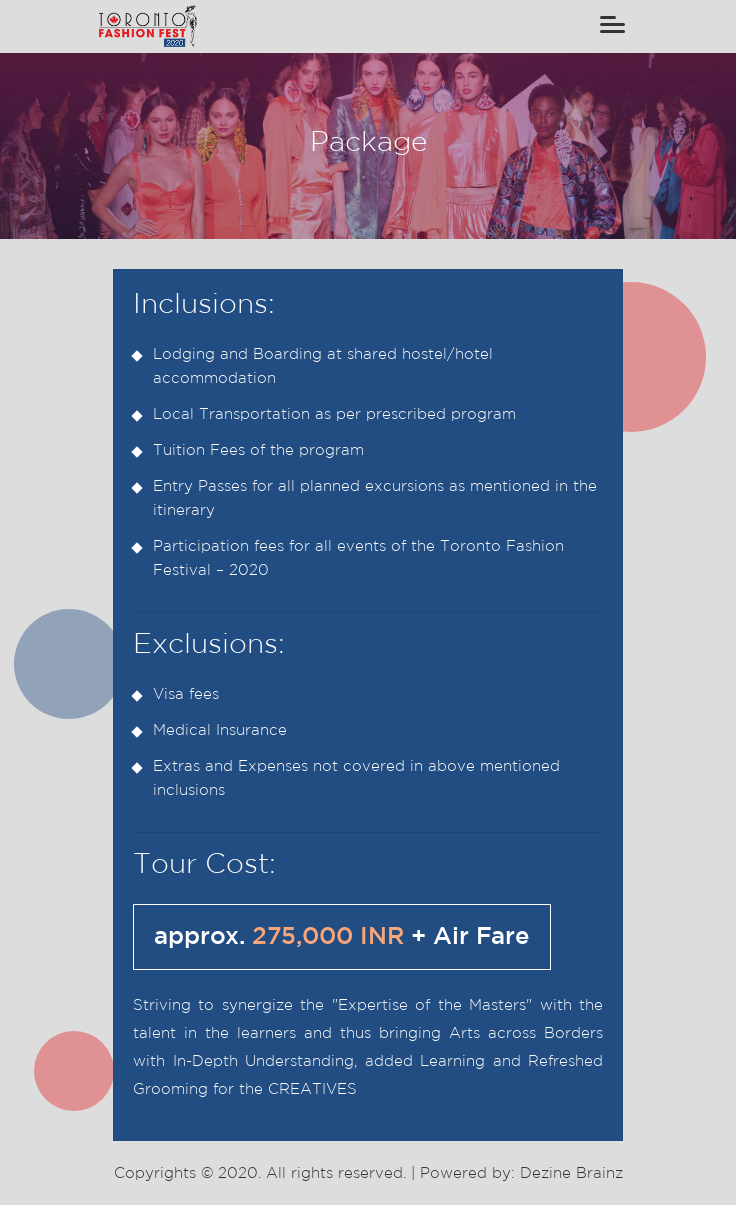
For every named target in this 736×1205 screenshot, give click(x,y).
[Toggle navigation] (612, 26)
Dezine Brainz (571, 1174)
